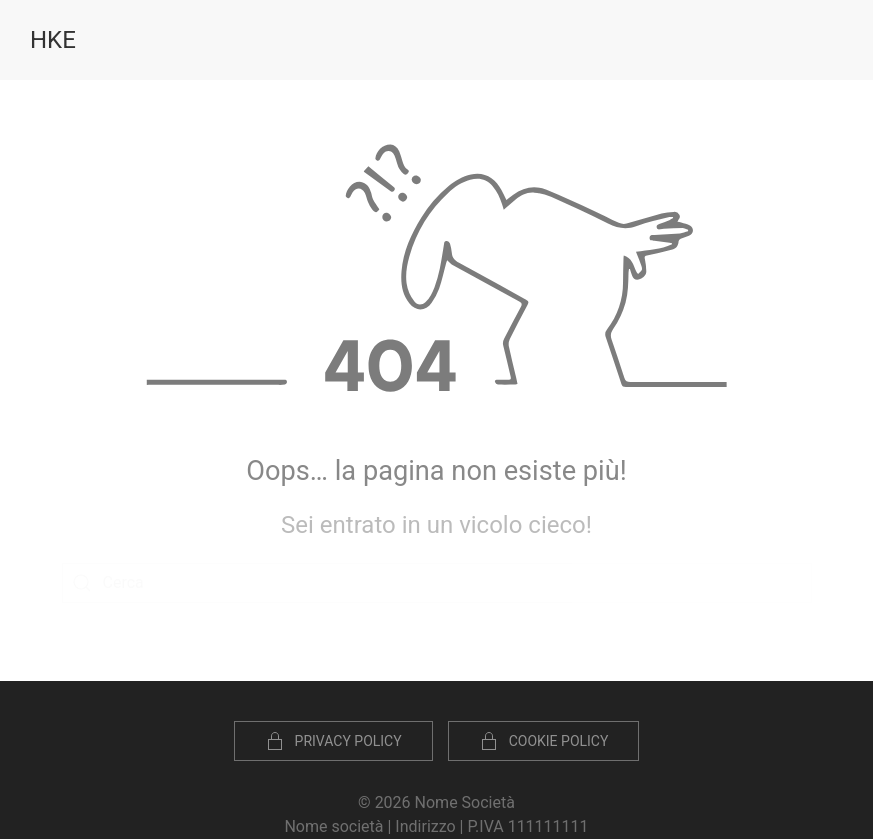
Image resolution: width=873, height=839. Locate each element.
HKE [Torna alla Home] (53, 40)
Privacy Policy (333, 741)
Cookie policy (544, 741)
